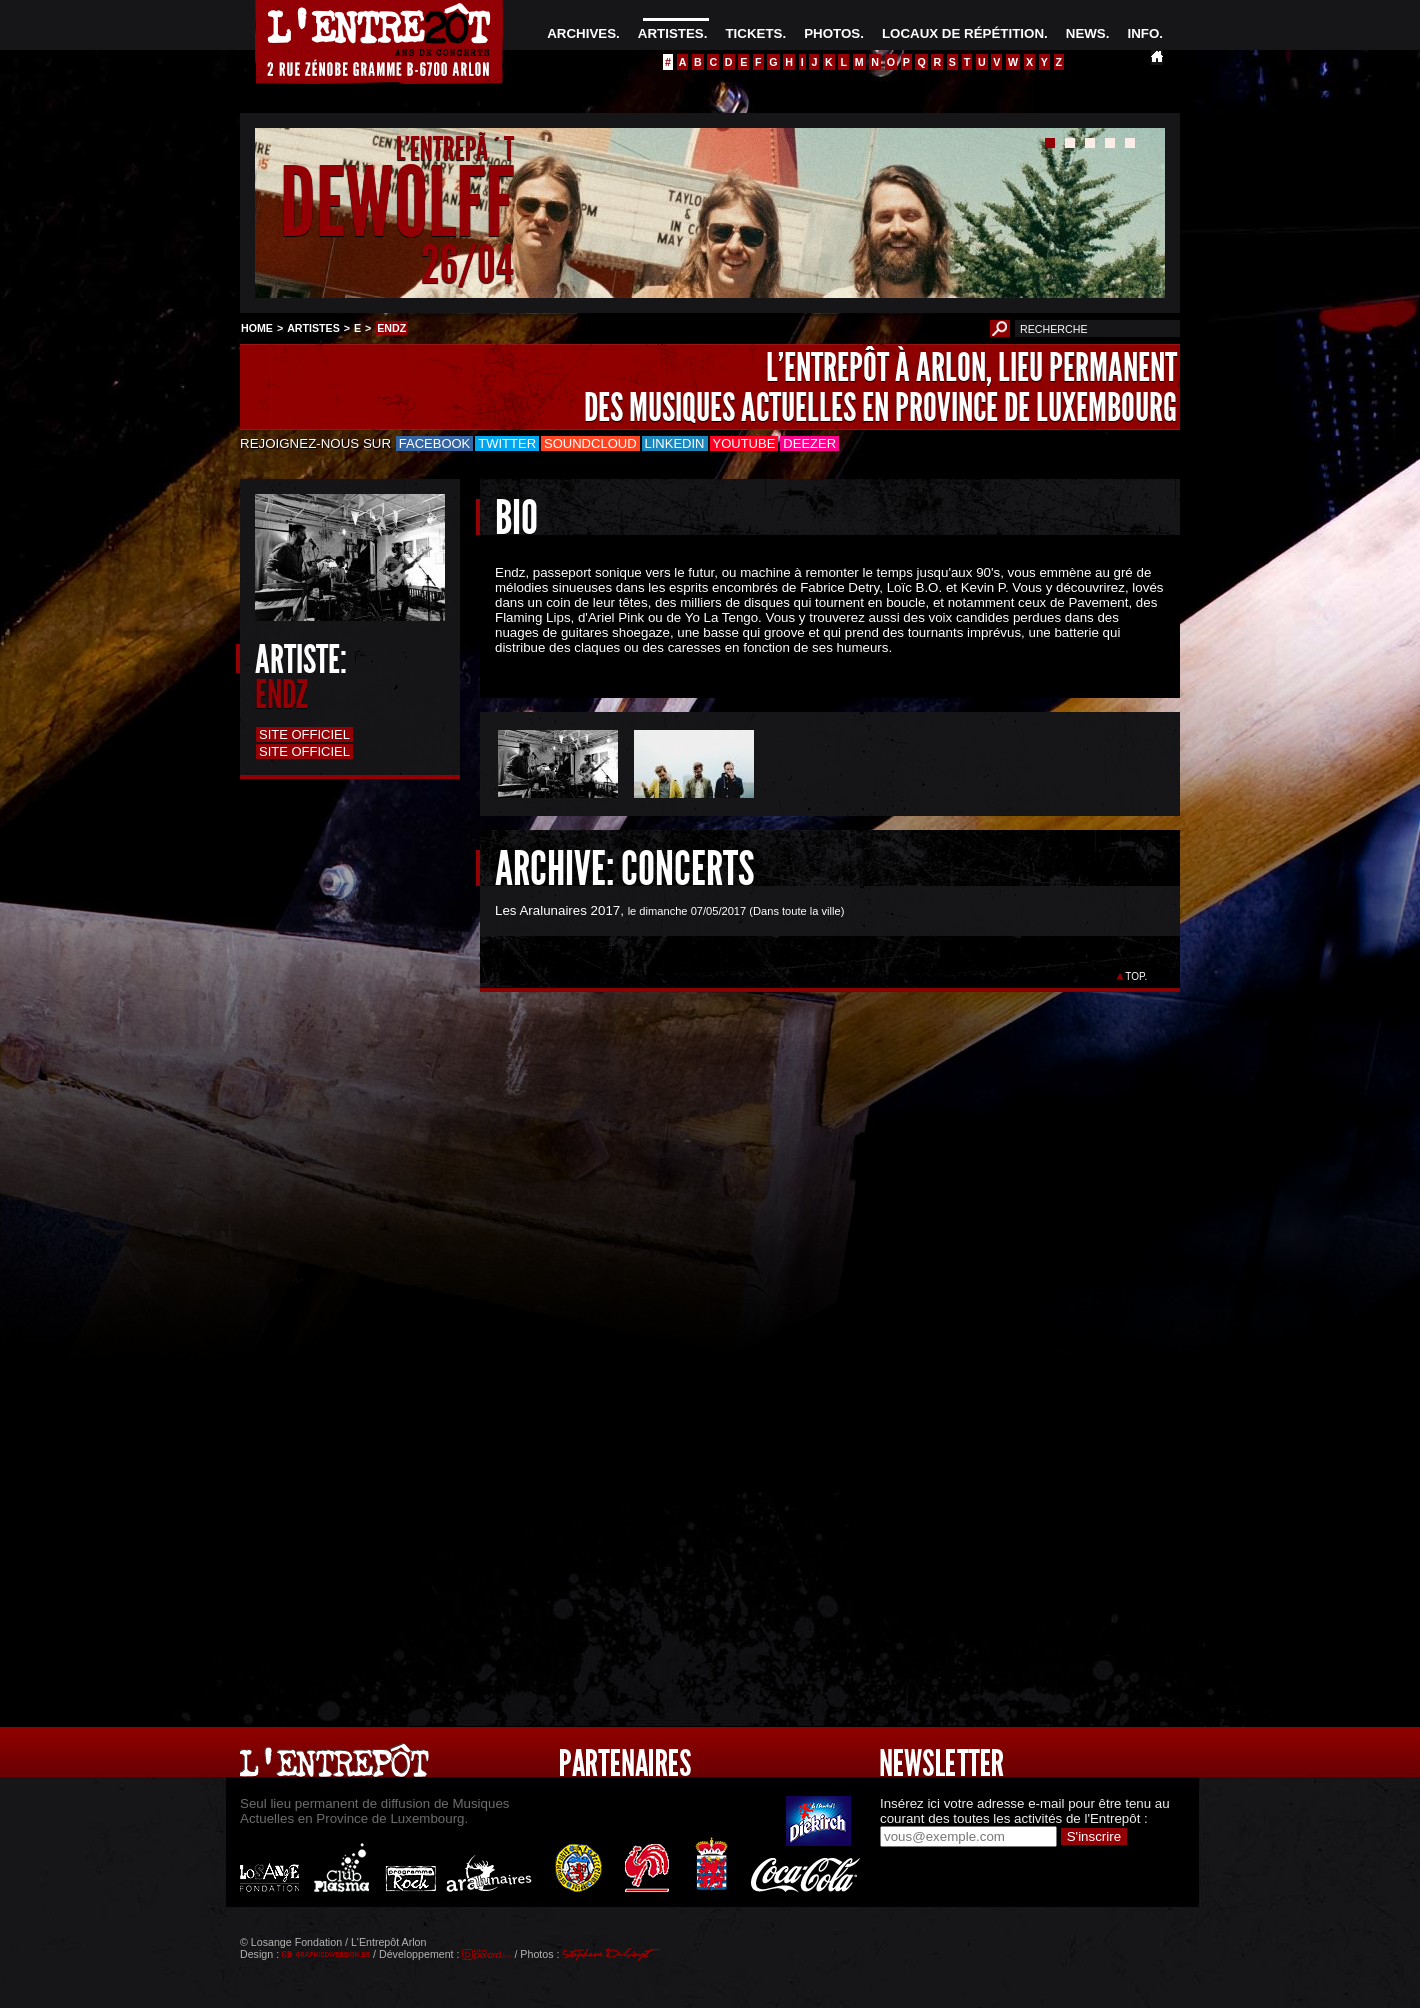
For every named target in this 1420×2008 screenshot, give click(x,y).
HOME (257, 328)
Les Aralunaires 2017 (557, 910)
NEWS (1086, 33)
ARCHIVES (581, 33)
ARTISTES (671, 33)
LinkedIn (675, 443)
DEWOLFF (397, 203)
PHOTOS (832, 33)
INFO (1143, 33)
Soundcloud (590, 443)
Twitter (507, 443)
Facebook (435, 443)
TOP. (1136, 976)
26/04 (467, 264)
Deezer (809, 443)
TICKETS (753, 33)
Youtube (744, 443)
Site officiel (304, 734)
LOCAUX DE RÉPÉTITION (963, 33)
